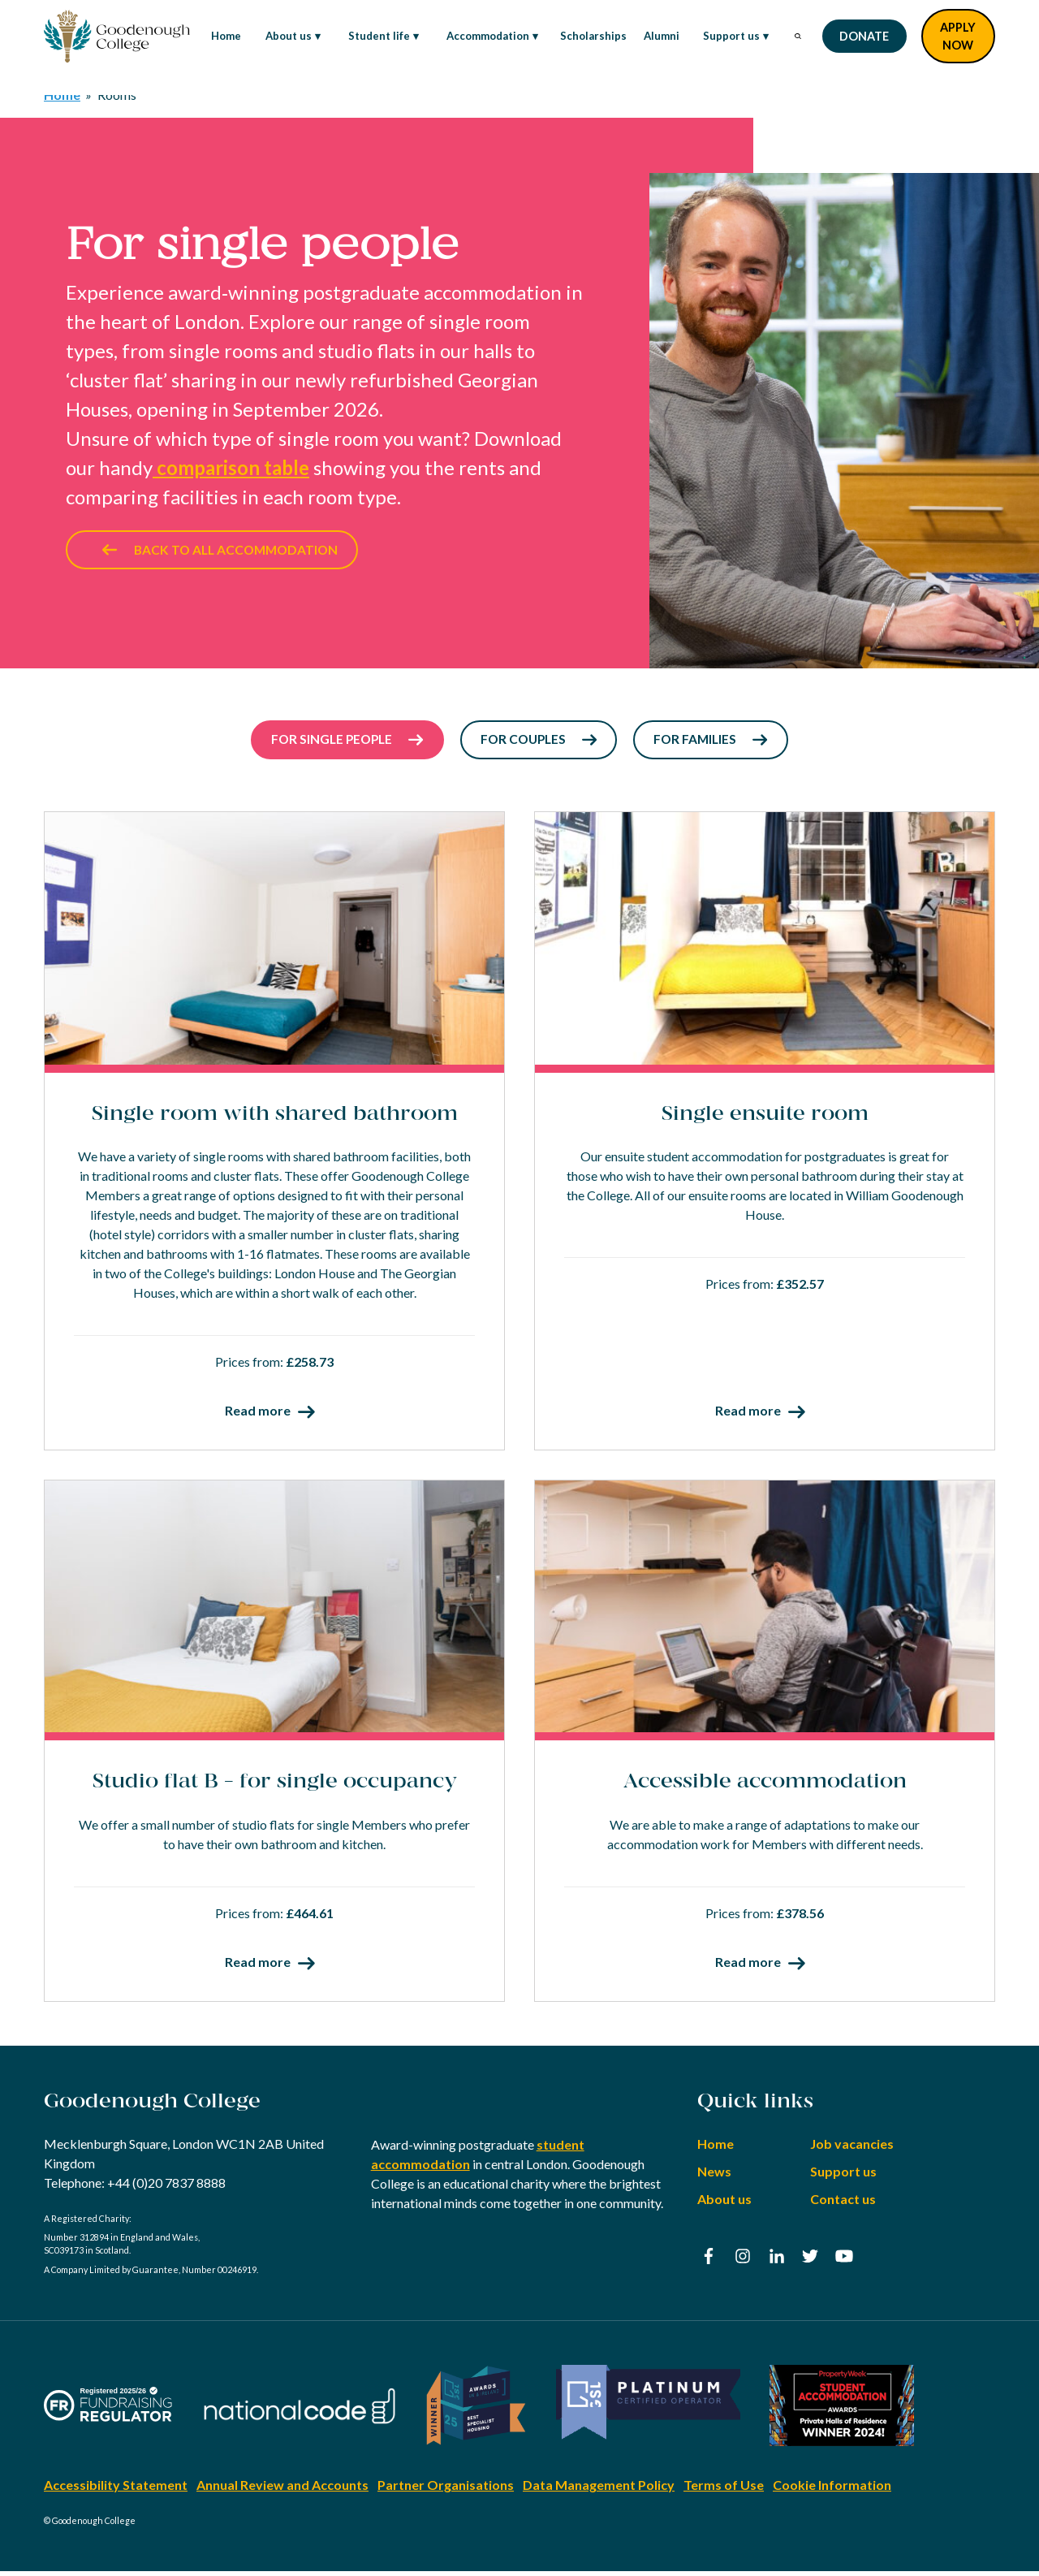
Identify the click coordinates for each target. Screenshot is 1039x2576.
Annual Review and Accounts (282, 2489)
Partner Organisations (445, 2489)
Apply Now (958, 36)
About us (283, 37)
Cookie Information (832, 2489)
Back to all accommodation (225, 552)
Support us (726, 37)
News (714, 2177)
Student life (374, 37)
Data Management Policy (599, 2489)
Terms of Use (723, 2489)
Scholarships (593, 35)
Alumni (661, 35)
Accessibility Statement (116, 2489)
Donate (864, 36)
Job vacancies (852, 2149)
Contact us (843, 2204)
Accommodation (482, 37)
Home (226, 35)
